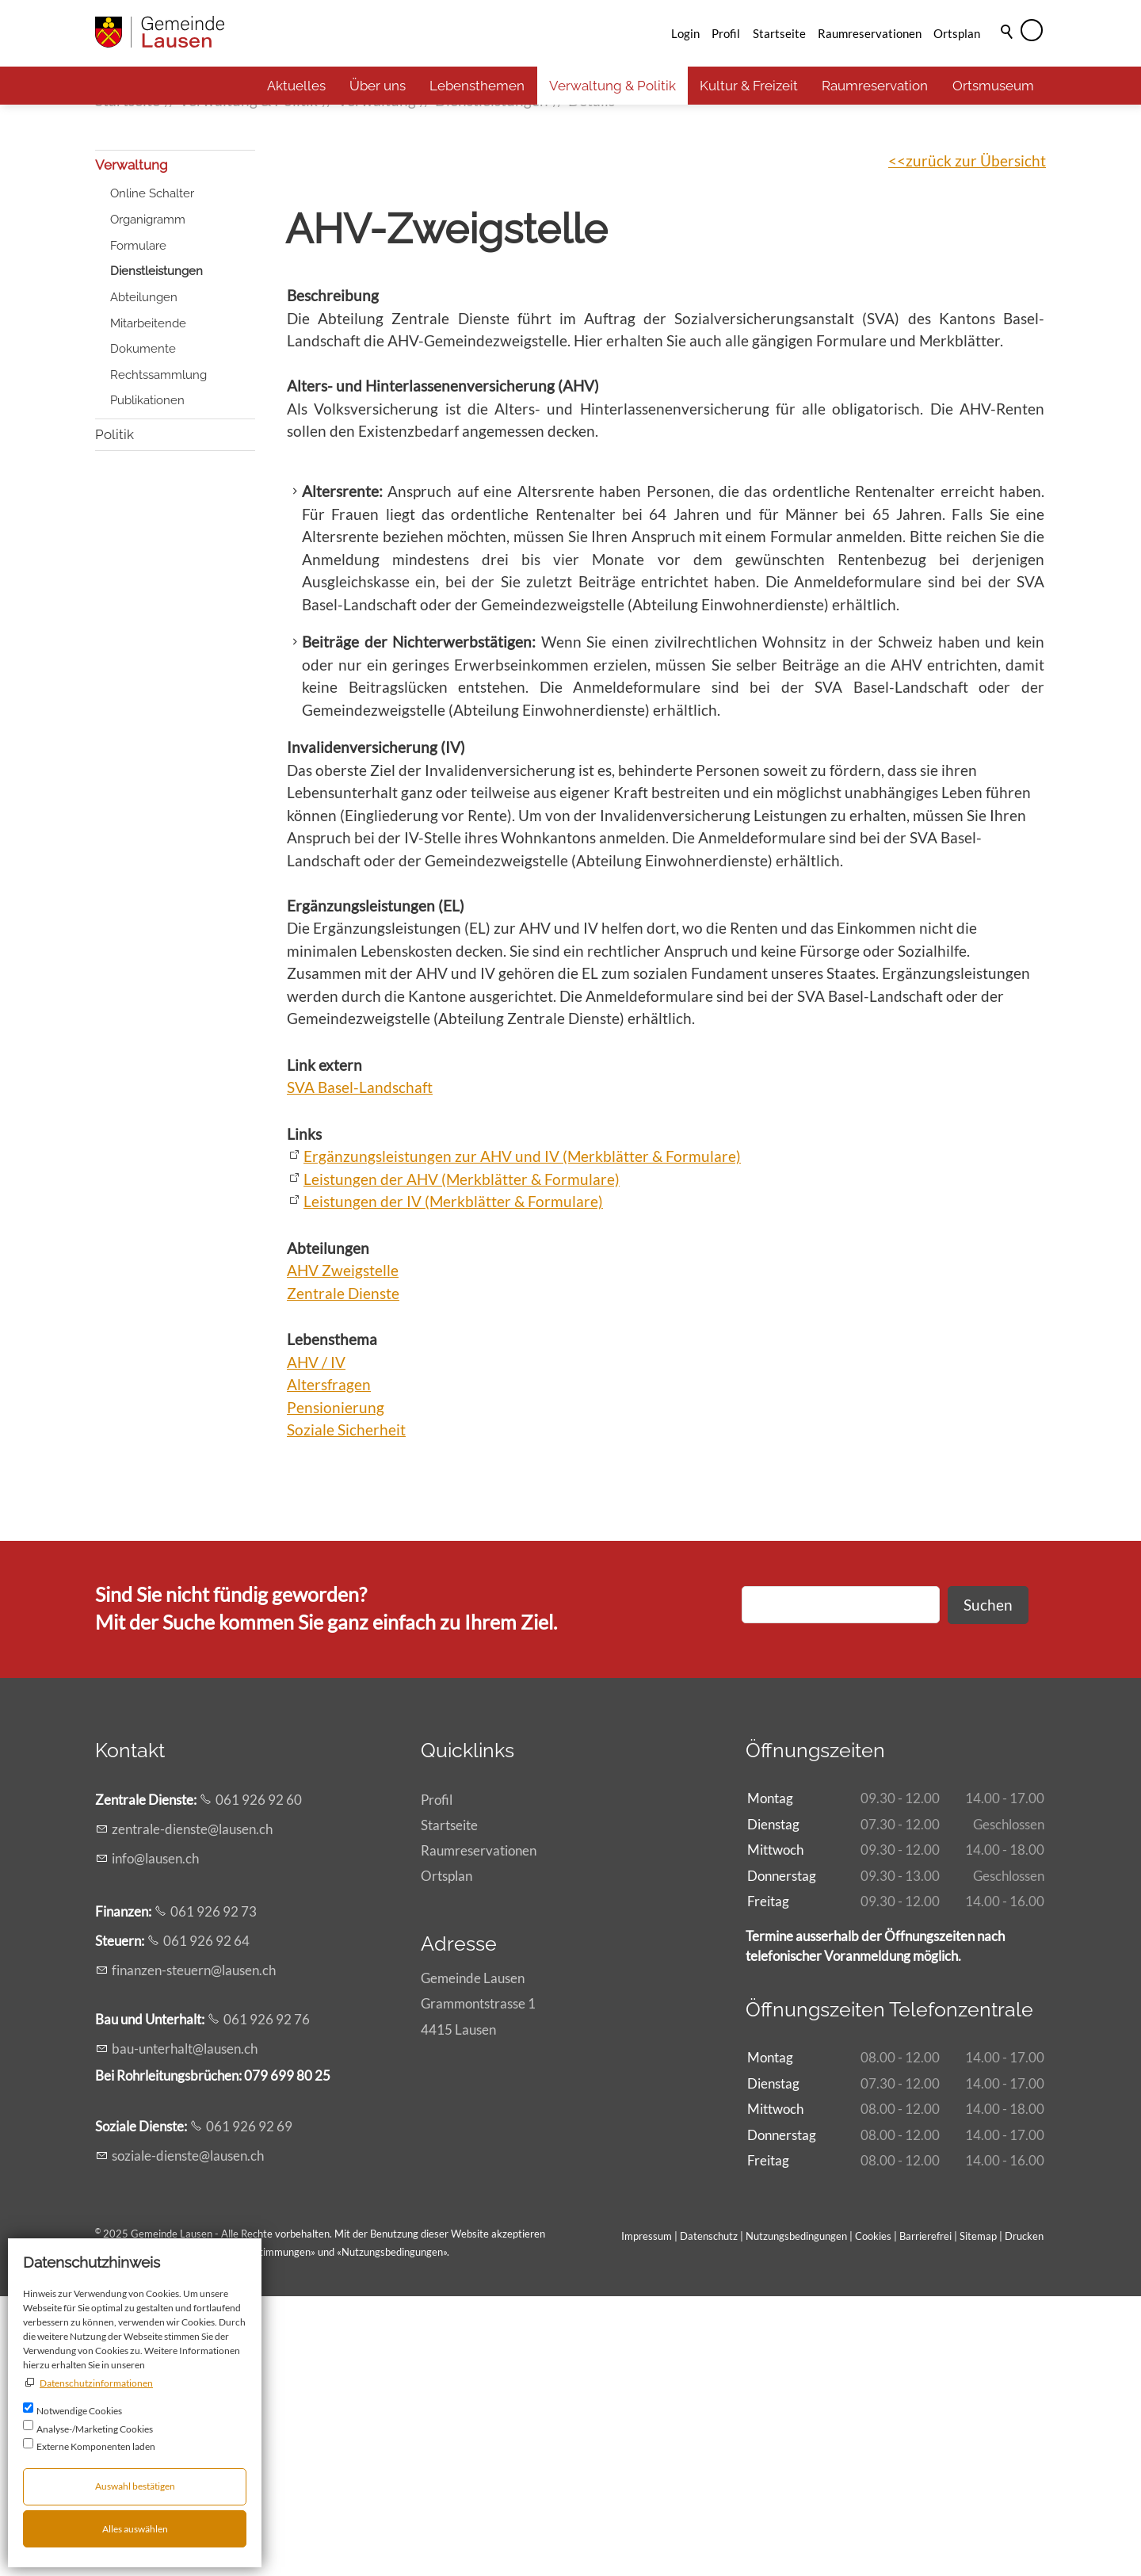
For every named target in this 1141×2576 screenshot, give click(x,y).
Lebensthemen (477, 86)
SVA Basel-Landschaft (360, 1367)
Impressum (646, 2515)
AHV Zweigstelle (343, 1550)
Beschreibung (333, 575)
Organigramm (147, 499)
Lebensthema (332, 1619)
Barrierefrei (925, 2515)
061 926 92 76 (266, 2299)
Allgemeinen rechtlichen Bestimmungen (221, 2531)
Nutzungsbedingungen (392, 2531)
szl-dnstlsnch (188, 2435)
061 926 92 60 (259, 2079)
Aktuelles (296, 86)
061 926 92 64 (206, 2220)
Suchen (988, 1884)
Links (304, 1414)
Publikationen (147, 680)
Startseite (779, 33)
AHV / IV (316, 1642)
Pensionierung (335, 1687)
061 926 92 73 (213, 2191)
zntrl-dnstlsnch (192, 2108)
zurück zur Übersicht (976, 440)
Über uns (377, 86)
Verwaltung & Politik (612, 86)
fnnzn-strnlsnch (194, 2250)
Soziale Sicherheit (346, 1709)
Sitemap (978, 2515)
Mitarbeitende (148, 603)
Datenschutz (709, 2515)
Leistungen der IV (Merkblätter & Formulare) (453, 1481)
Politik (114, 714)
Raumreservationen (870, 33)
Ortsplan (956, 33)
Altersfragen (329, 1664)
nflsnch (155, 2138)
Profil (726, 33)
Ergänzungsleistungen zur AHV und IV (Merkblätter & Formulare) (522, 1436)
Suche (1008, 53)
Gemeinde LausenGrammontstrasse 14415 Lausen (478, 2283)
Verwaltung (131, 445)
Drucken (1024, 2515)
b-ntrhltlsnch (185, 2328)
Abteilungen (143, 577)
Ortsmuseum (993, 86)
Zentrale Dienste (343, 1573)
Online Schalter (152, 473)
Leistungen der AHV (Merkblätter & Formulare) (461, 1459)
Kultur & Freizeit (749, 86)
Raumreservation (875, 86)
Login (685, 33)
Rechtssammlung (158, 655)
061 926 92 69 (249, 2406)
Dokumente (143, 628)
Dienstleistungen (156, 551)
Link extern (324, 1345)
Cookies (874, 2515)
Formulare (138, 525)
